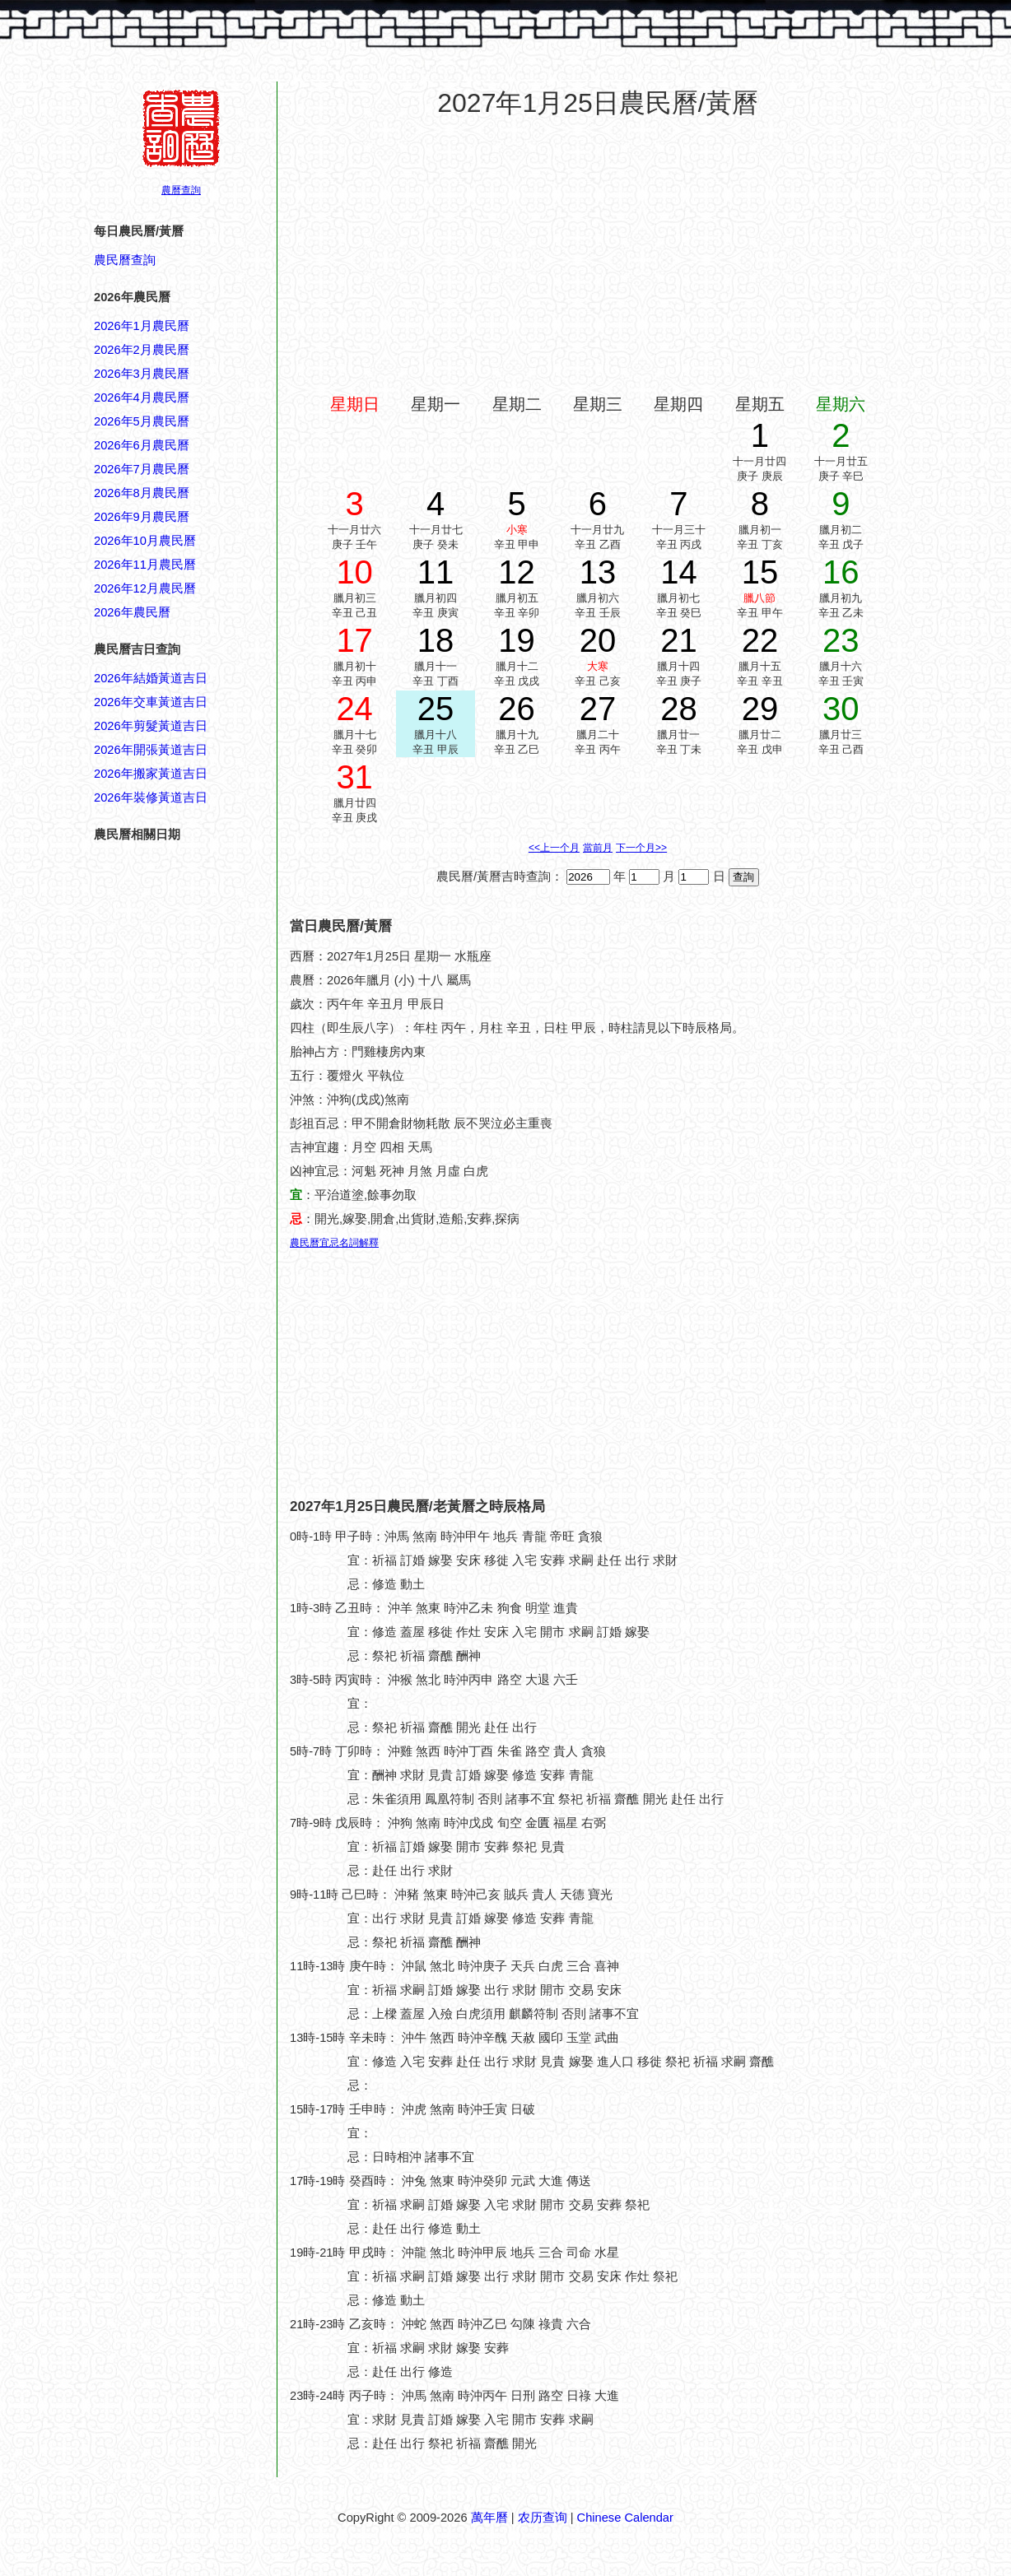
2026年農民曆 (132, 612)
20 (598, 640)
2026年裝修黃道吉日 (150, 797)
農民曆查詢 (125, 260)
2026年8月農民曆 (141, 493)
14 (678, 572)
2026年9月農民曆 (141, 516)
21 (678, 640)
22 (760, 640)
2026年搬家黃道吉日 (150, 773)
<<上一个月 (554, 847)
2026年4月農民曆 (141, 397)
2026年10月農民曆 (145, 540)
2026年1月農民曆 (141, 325)
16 (841, 572)
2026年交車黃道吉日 (150, 702)
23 (841, 640)
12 (516, 572)
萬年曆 (489, 2517)
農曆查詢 (181, 190)
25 (435, 708)
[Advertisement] (160, 1885)
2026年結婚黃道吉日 (150, 678)
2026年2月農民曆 (141, 349)
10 (354, 572)
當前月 (598, 847)
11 (435, 572)
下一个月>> (641, 847)
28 (678, 708)
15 (760, 572)
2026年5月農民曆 (141, 421)
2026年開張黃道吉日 (150, 749)
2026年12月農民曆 (145, 588)
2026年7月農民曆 (141, 469)
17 (354, 640)
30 (841, 708)
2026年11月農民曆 (145, 564)
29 (760, 708)
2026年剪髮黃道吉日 (150, 725)
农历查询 (542, 2517)
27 (598, 708)
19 (516, 640)
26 (516, 708)
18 (435, 640)
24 (354, 708)
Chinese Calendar (625, 2517)
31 (354, 777)
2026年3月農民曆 (141, 373)
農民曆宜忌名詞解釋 (334, 1242)
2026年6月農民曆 (141, 445)
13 (598, 572)
